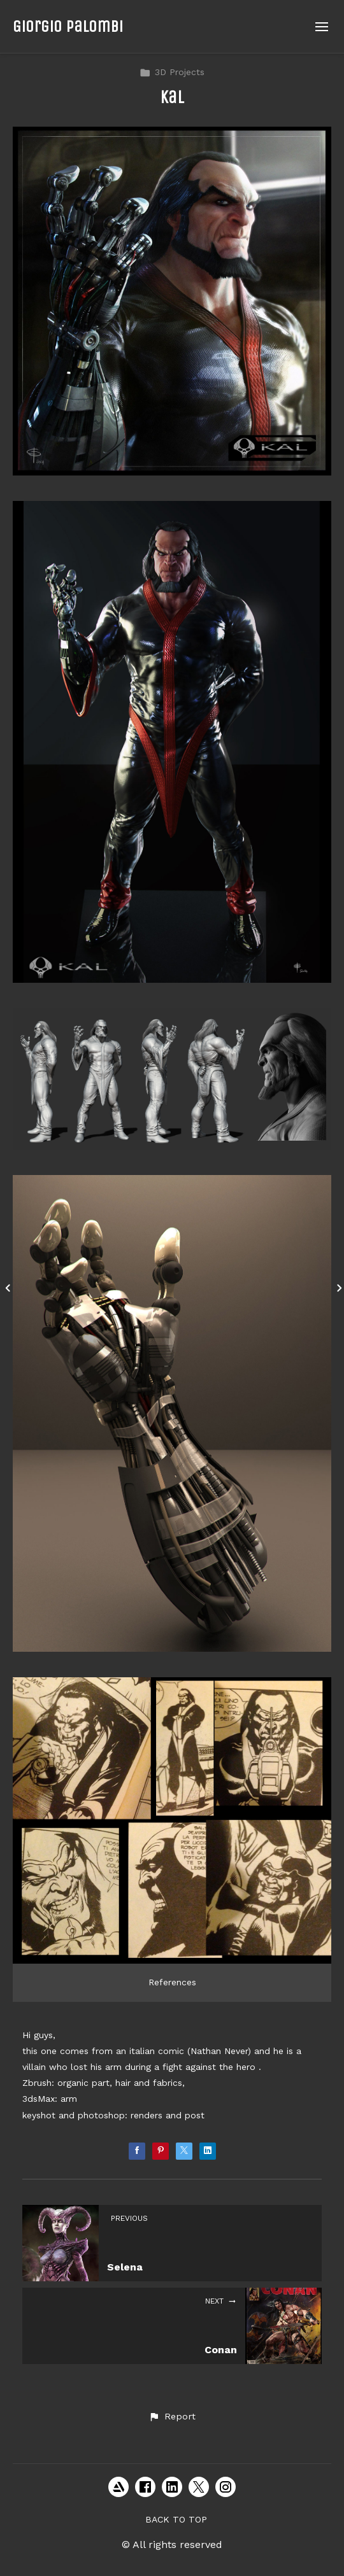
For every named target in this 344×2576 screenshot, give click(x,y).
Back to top (176, 2519)
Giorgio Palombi (68, 26)
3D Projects (172, 72)
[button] (172, 2417)
